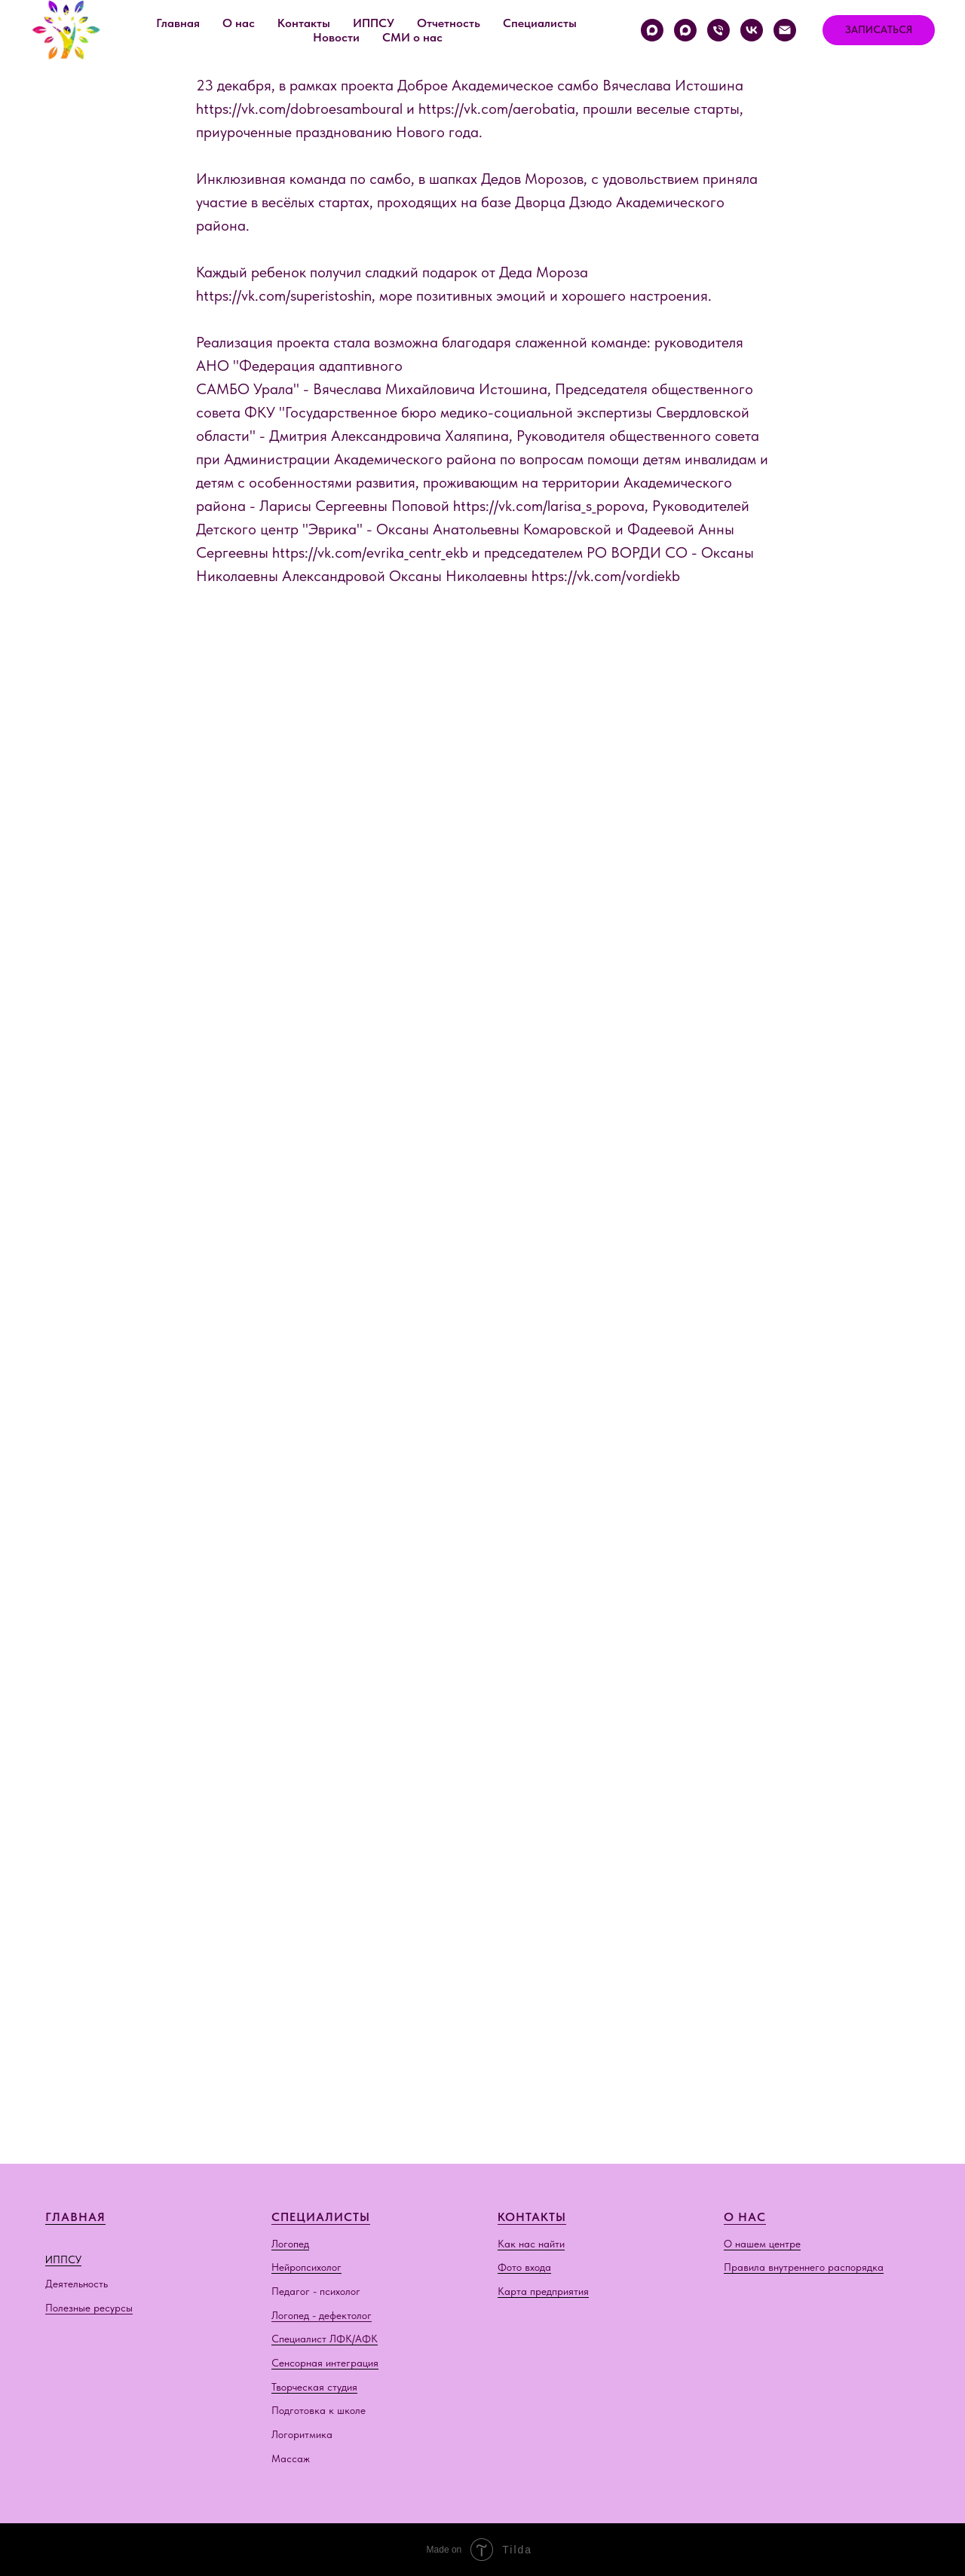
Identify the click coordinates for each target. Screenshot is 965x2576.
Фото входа (524, 2267)
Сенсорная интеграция (324, 2363)
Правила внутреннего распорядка (804, 2267)
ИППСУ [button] (373, 23)
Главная (178, 23)
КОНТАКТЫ (532, 2217)
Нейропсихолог (306, 2267)
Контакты (303, 23)
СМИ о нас (412, 37)
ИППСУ (63, 2259)
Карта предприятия (543, 2291)
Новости (336, 37)
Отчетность (448, 23)
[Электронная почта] (785, 30)
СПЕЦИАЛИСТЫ (320, 2217)
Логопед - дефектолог (321, 2315)
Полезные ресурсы (89, 2308)
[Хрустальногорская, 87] (685, 30)
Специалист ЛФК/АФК (324, 2339)
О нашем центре (762, 2244)
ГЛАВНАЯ (75, 2217)
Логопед (290, 2244)
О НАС (745, 2217)
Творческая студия (314, 2387)
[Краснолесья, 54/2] (652, 30)
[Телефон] (718, 30)
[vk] (751, 30)
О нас (238, 23)
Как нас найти (531, 2244)
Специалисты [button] (540, 23)
